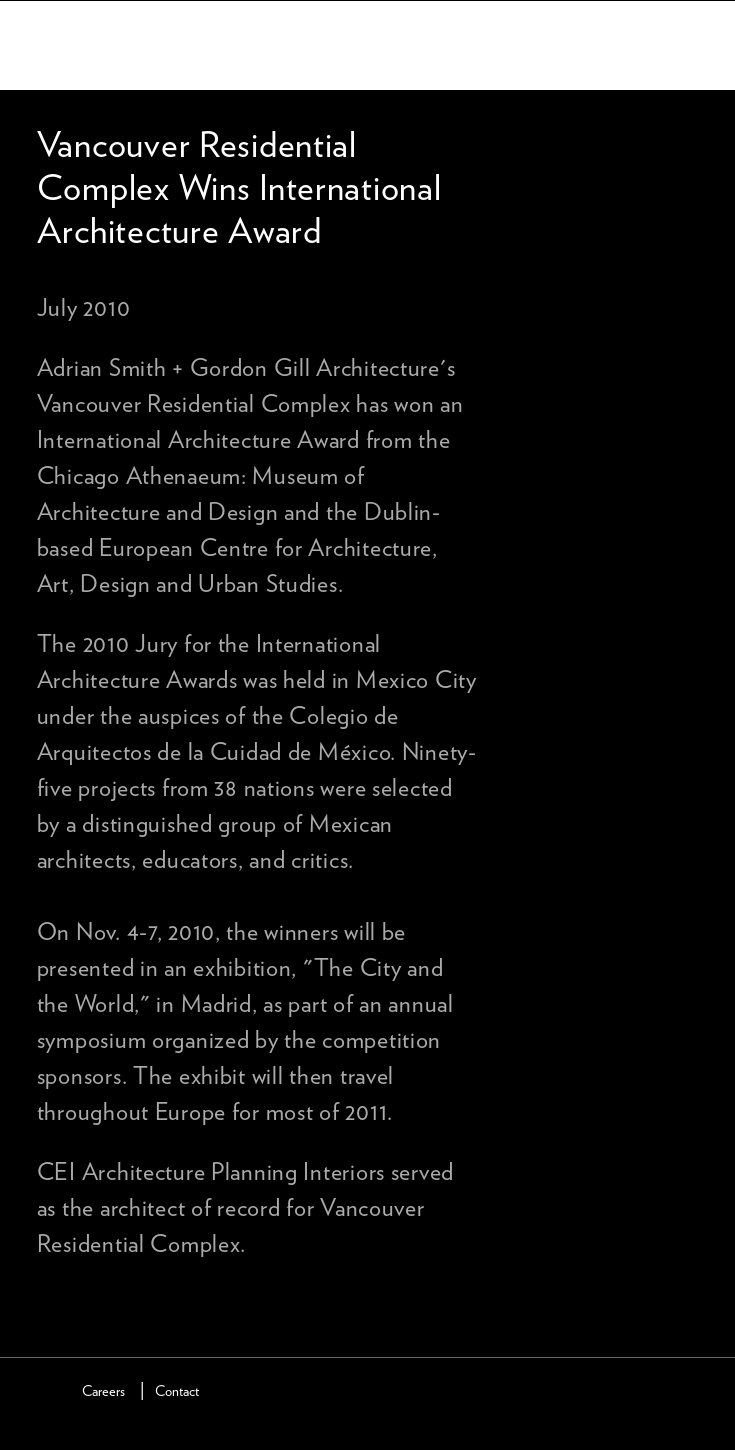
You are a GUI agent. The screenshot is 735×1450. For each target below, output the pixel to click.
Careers (103, 1391)
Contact (177, 1391)
